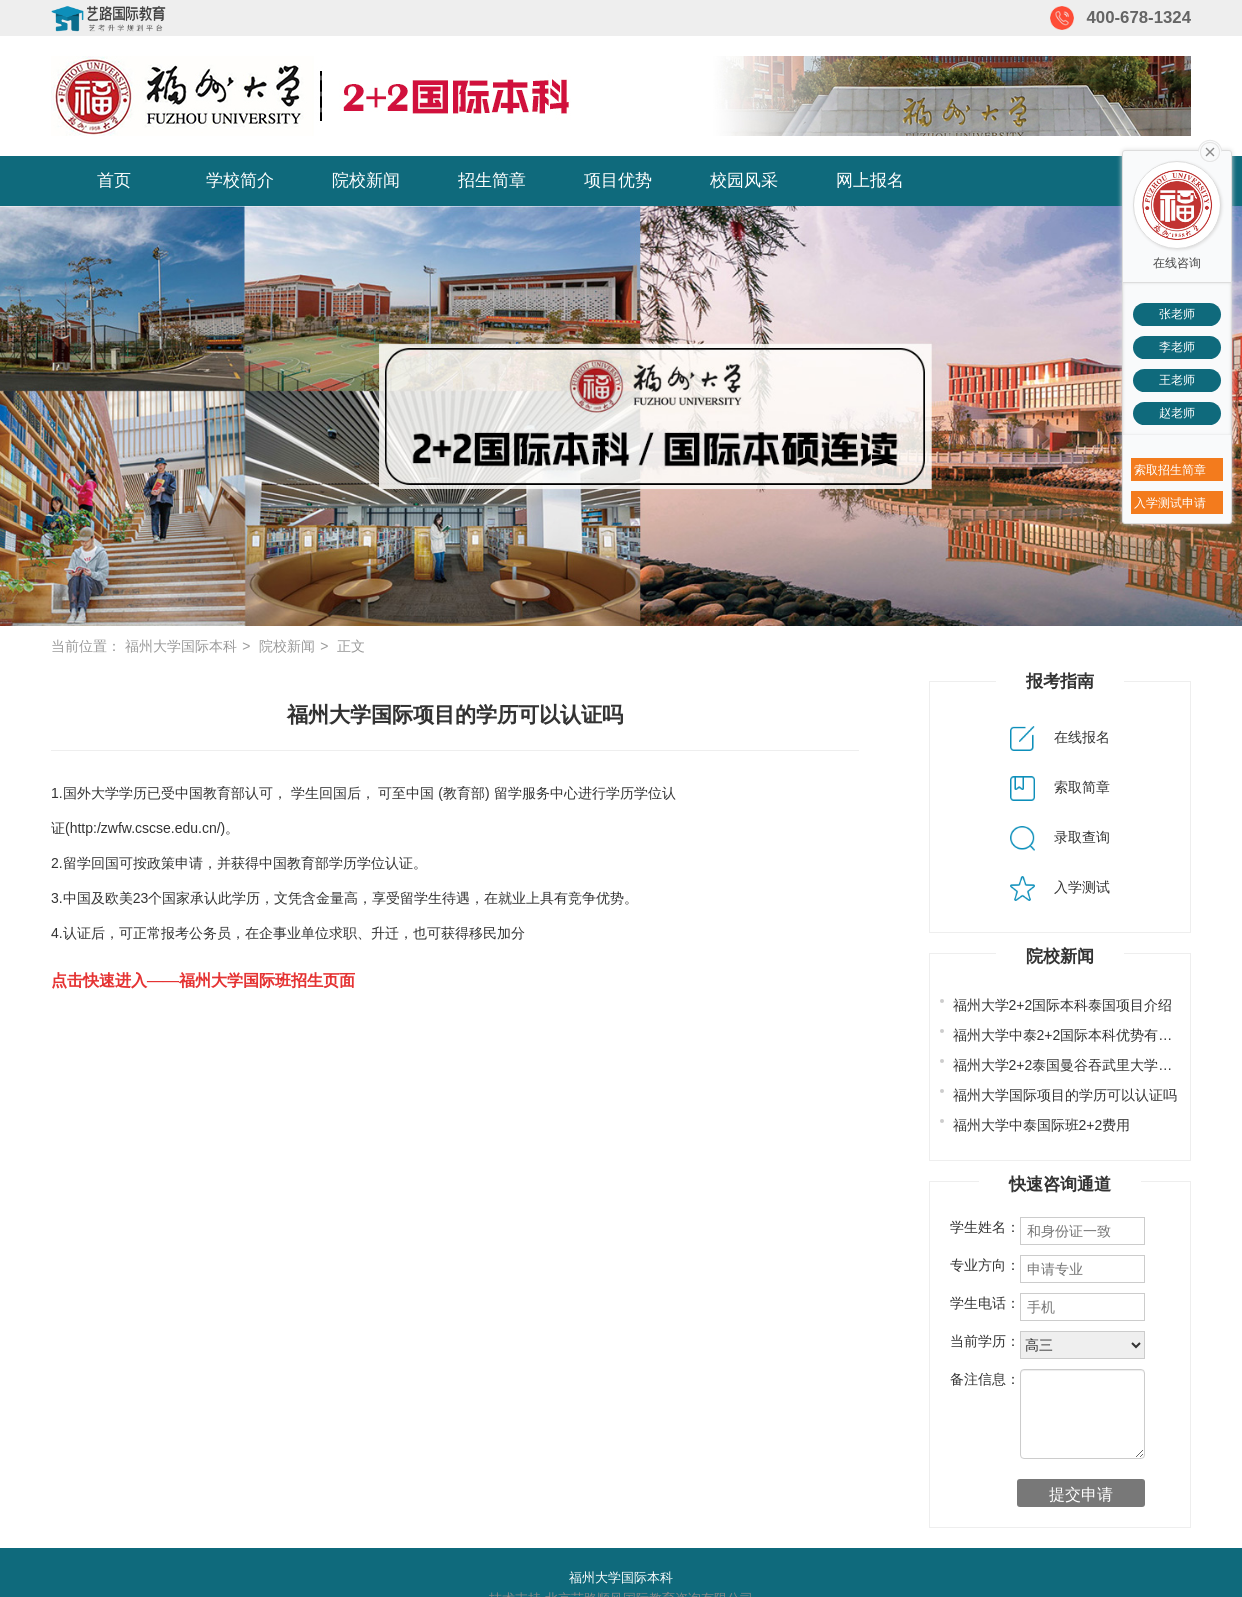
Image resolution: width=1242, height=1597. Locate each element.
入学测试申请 (1170, 503)
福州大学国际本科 (181, 646)
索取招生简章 (1170, 470)
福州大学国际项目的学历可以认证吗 (1065, 1095)
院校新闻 (366, 180)
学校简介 (240, 180)
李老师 (1177, 347)
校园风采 (744, 180)
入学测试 (1060, 887)
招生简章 (492, 180)
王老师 (1177, 380)
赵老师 (1177, 413)
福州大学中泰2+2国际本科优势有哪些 (1070, 1035)
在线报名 (1060, 737)
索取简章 (1060, 787)
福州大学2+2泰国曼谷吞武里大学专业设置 (1084, 1065)
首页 (114, 180)
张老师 (1177, 314)
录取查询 (1060, 837)
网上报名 (870, 180)
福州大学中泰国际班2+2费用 (1042, 1125)
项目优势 (618, 180)
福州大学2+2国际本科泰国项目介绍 (1063, 1005)
